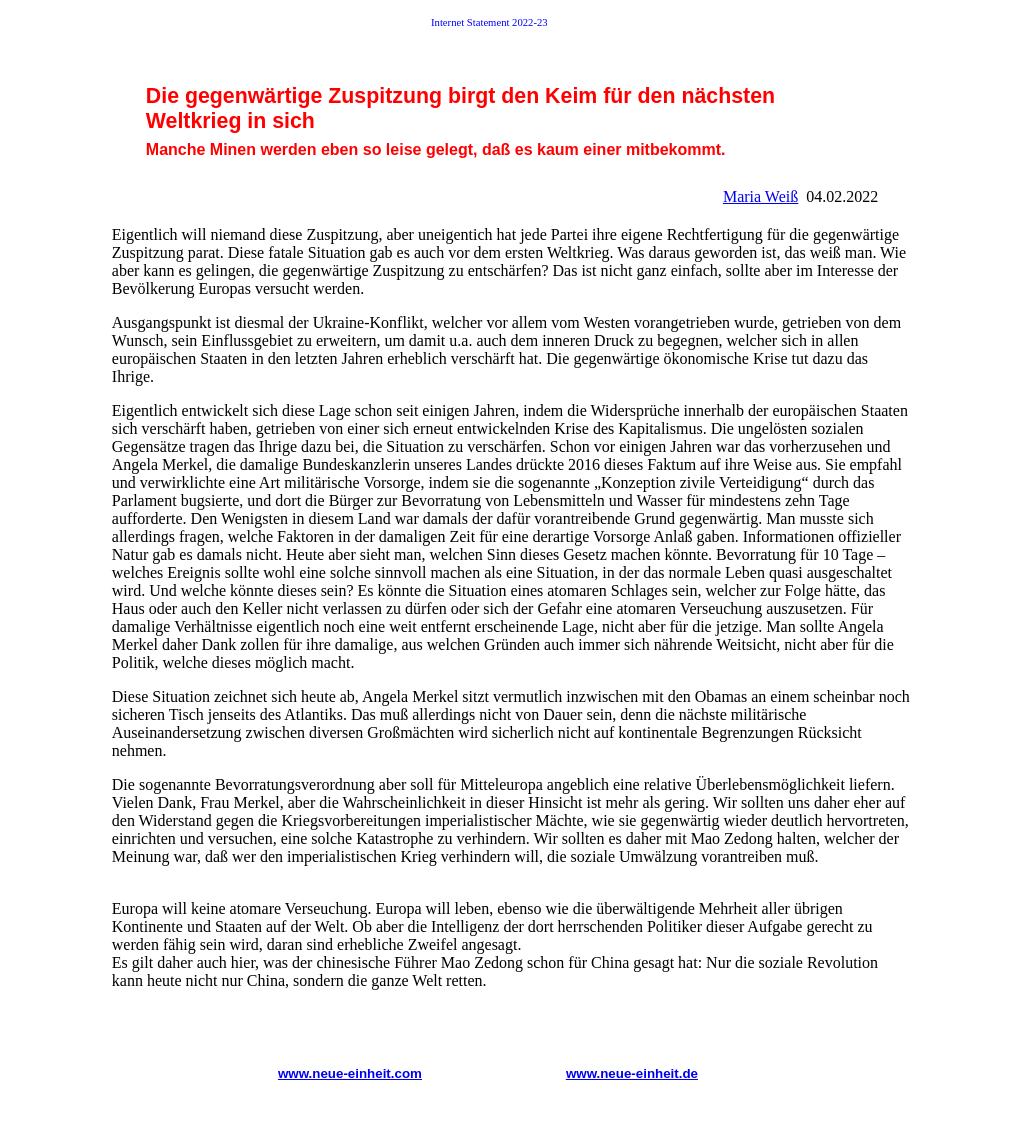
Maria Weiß (760, 196)
